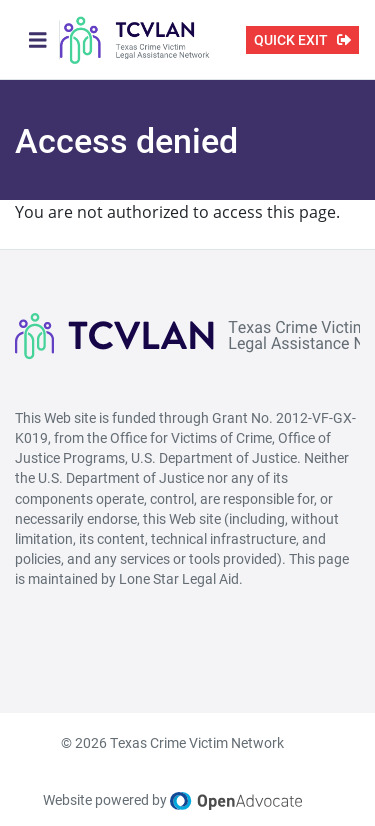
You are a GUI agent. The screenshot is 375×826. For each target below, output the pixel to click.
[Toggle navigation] (38, 40)
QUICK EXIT (291, 39)
